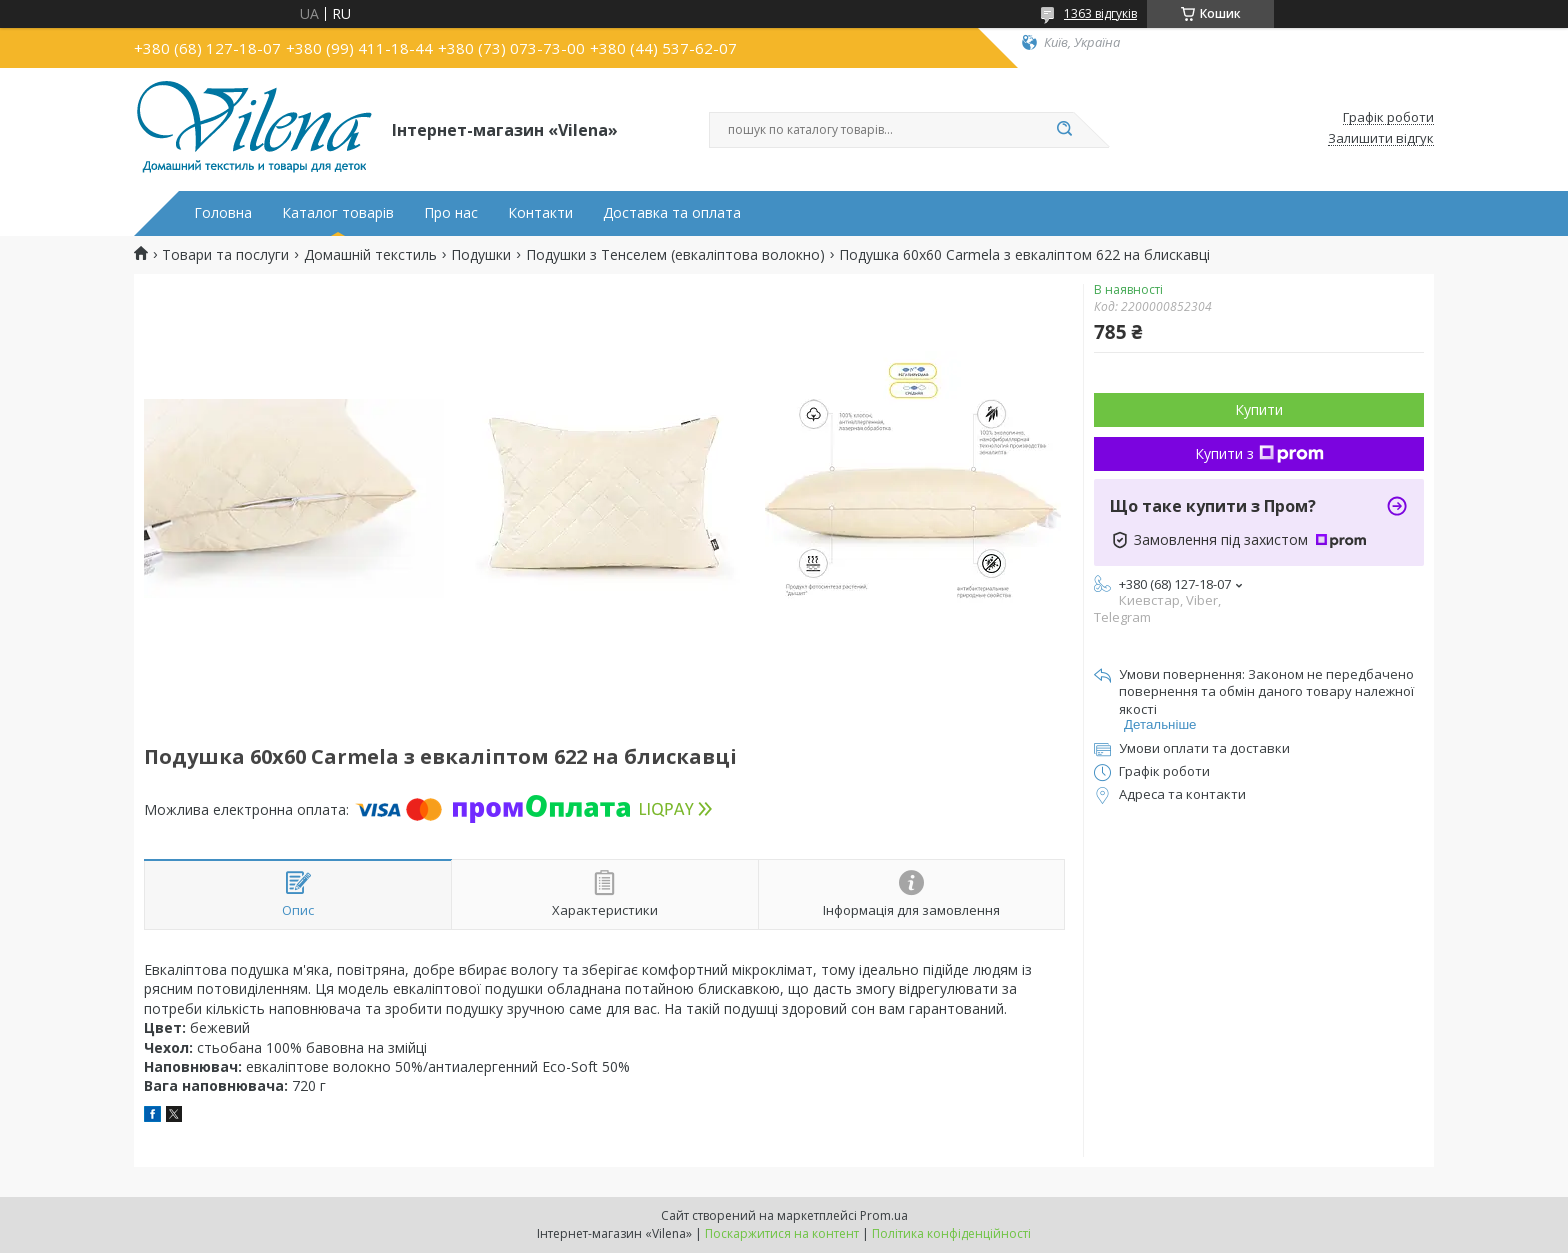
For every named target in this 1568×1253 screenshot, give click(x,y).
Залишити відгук (1381, 139)
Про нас (451, 213)
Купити (1259, 409)
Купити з (1259, 453)
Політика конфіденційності (951, 1233)
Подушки (481, 255)
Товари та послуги (225, 255)
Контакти (540, 213)
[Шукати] (1064, 130)
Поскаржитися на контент (782, 1233)
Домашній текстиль (370, 255)
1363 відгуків (1100, 13)
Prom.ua (884, 1215)
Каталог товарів (338, 213)
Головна (223, 213)
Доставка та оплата (672, 213)
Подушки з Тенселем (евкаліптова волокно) (675, 255)
